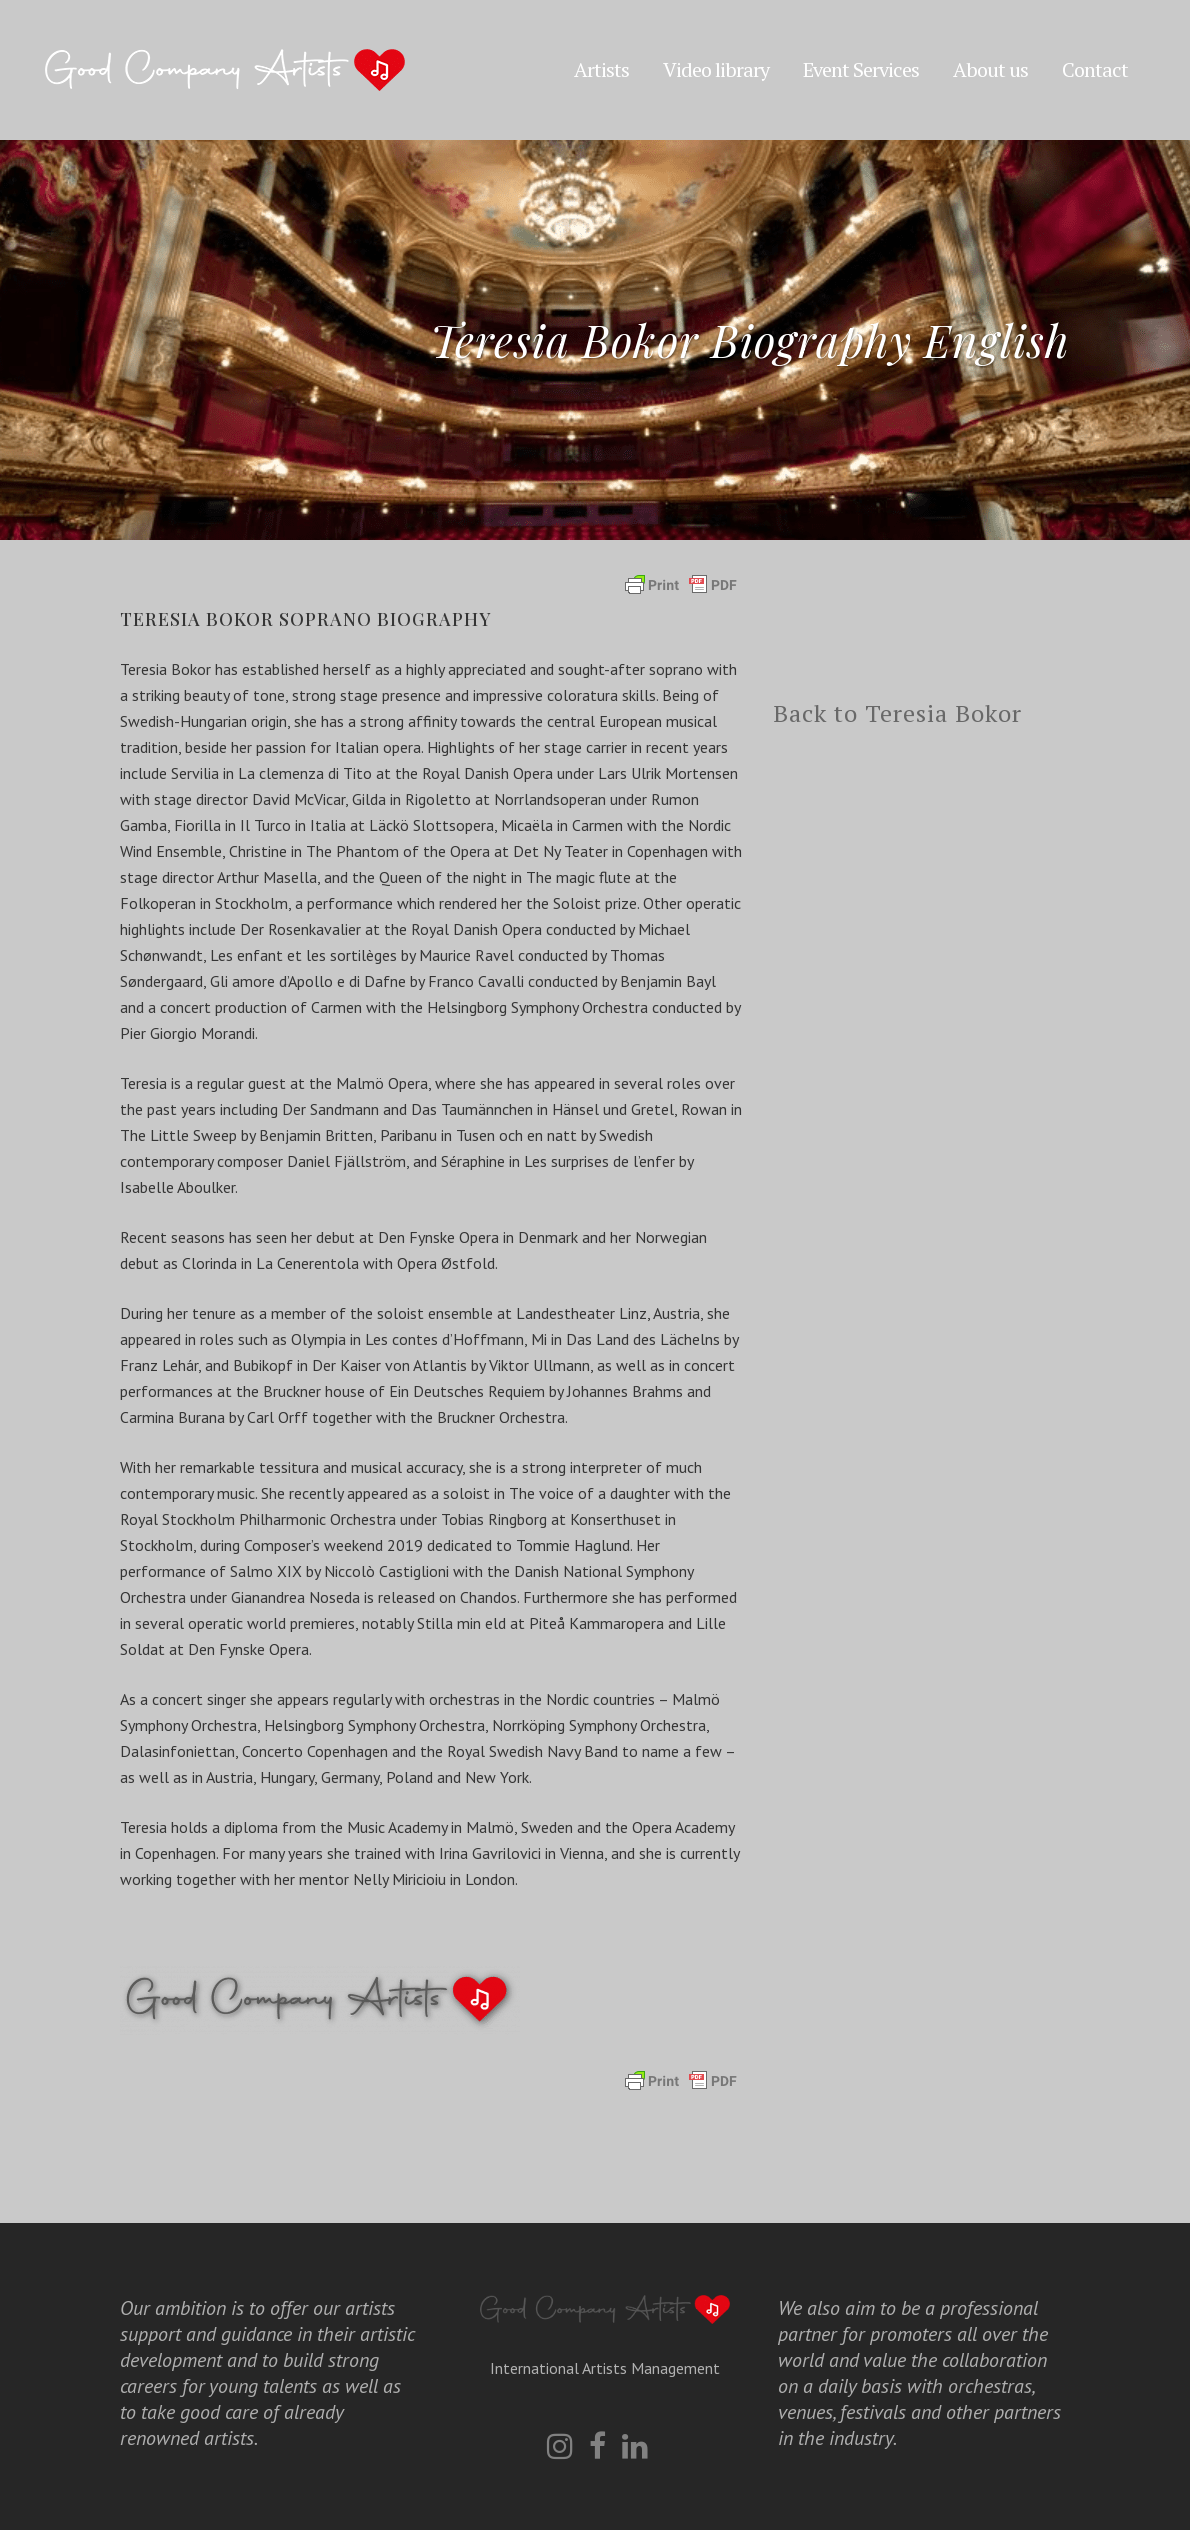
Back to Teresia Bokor (897, 713)
